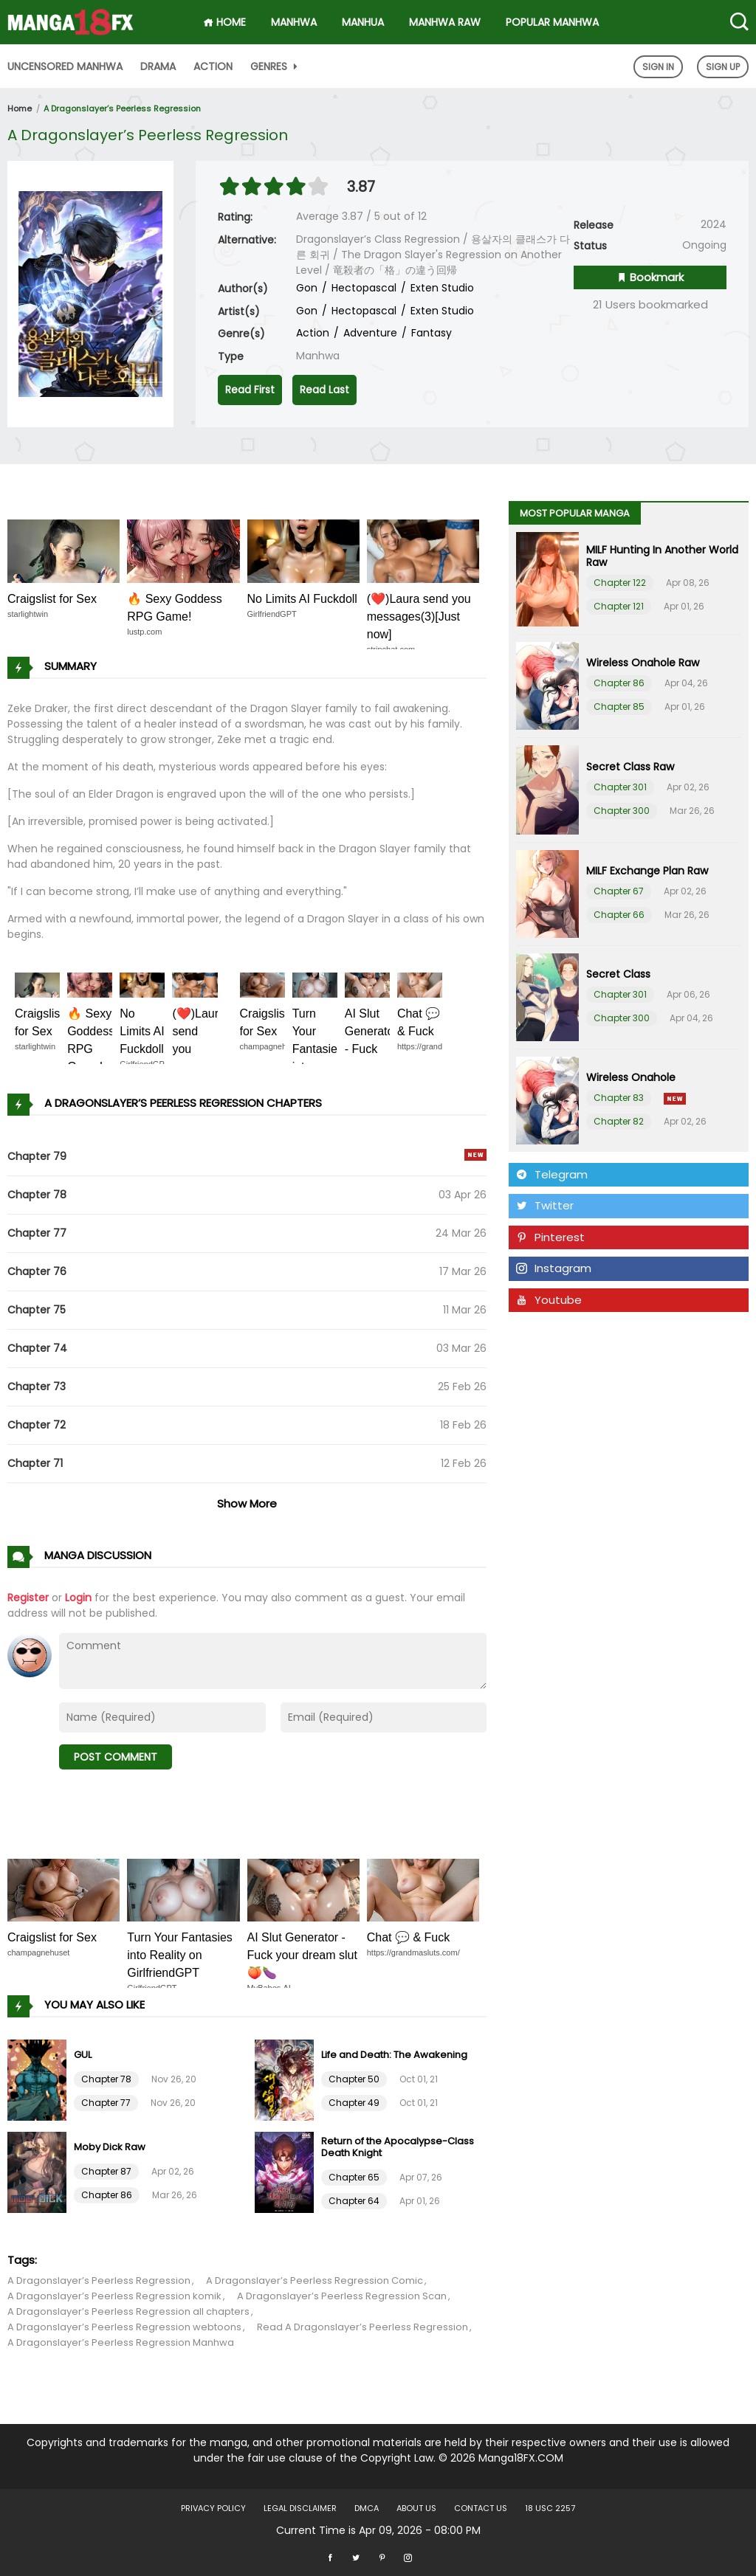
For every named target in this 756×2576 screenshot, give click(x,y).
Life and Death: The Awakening (394, 2055)
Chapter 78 (36, 1194)
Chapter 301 (620, 787)
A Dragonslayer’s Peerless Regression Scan (342, 2296)
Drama (158, 66)
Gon (306, 287)
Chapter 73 (36, 1386)
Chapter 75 (36, 1309)
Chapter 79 (36, 1156)
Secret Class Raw (630, 766)
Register (28, 1597)
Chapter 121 (619, 606)
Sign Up (723, 67)
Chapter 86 (106, 2195)
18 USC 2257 (550, 2508)
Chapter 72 (36, 1425)
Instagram (553, 1268)
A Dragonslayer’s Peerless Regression (122, 108)
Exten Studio (441, 287)
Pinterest (550, 1237)
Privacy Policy (213, 2508)
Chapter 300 (622, 810)
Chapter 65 (354, 2177)
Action (213, 66)
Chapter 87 (106, 2171)
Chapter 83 (619, 1097)
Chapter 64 (354, 2201)
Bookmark (650, 277)
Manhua (363, 22)
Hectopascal (362, 287)
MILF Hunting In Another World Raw (662, 556)
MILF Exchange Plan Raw (647, 870)
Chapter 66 (619, 914)
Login (78, 1597)
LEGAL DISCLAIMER (300, 2508)
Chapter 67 (619, 891)
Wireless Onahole (631, 1077)
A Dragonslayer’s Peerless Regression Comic (314, 2280)
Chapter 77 (36, 1233)
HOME (224, 22)
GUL (83, 2055)
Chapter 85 (619, 706)
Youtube (549, 1300)
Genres (275, 66)
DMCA (366, 2508)
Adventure (368, 332)
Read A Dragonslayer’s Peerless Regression (362, 2327)
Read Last (324, 389)
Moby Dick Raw (109, 2147)
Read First (250, 389)
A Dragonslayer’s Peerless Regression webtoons (124, 2327)
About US (416, 2508)
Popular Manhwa (552, 22)
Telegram (552, 1174)
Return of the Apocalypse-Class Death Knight (397, 2147)
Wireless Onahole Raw (642, 662)
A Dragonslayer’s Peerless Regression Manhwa (120, 2342)
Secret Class (618, 974)
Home (19, 108)
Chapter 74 (37, 1348)
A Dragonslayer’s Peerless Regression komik (114, 2296)
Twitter (545, 1205)
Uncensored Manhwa (65, 66)
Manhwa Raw (445, 22)
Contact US (480, 2508)
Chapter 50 (354, 2079)
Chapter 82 (619, 1121)
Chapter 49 (354, 2102)
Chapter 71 (35, 1463)
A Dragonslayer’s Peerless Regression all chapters (128, 2311)
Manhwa (294, 22)
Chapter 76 (36, 1271)
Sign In (658, 67)
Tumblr (544, 1331)
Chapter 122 (620, 582)
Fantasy (430, 332)
